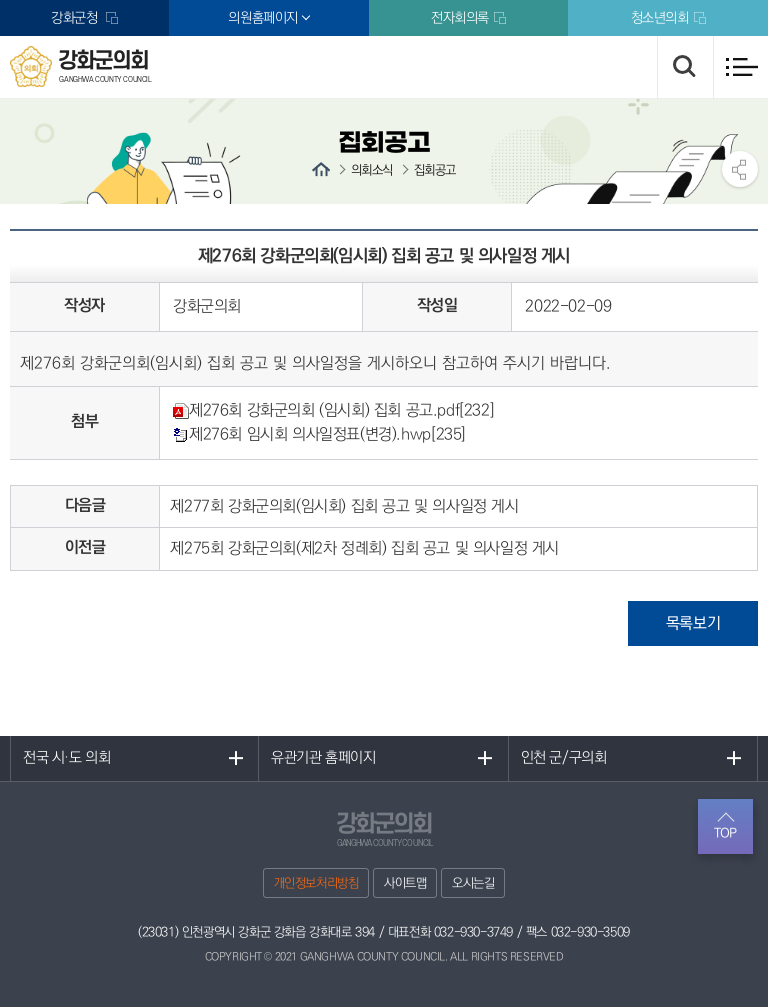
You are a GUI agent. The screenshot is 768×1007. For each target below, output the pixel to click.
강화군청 (76, 18)
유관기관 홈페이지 (323, 758)
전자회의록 (460, 18)
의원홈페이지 (263, 18)
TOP (725, 833)
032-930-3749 (473, 932)
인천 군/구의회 (564, 758)
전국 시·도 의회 (66, 758)
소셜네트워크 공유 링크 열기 (740, 169)
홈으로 (321, 169)
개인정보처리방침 (316, 883)
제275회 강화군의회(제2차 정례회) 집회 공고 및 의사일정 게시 (364, 548)
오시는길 (473, 883)
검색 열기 (685, 67)
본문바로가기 (0, 0)
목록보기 (693, 623)
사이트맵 (405, 883)
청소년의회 (660, 18)
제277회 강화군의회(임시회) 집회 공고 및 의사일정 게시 (344, 506)
